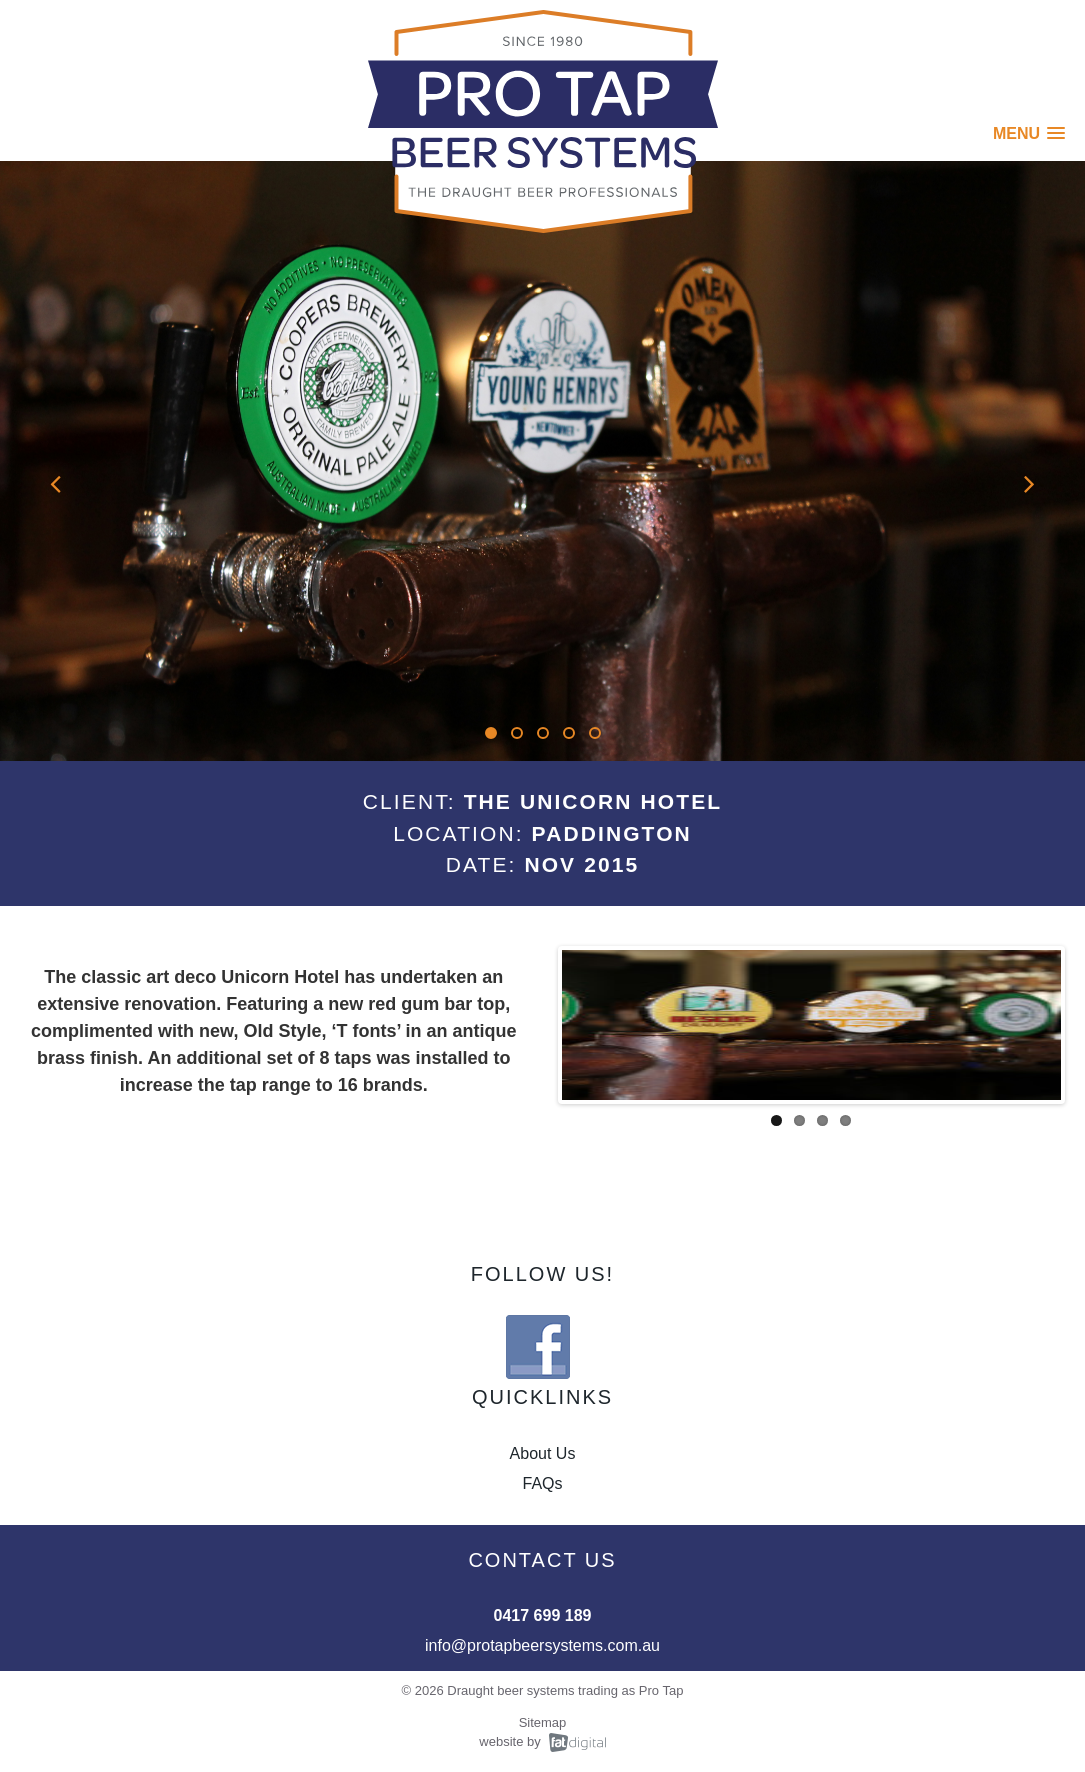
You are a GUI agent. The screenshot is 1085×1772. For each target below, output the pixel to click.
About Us (543, 1453)
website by (509, 1741)
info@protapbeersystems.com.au (542, 1645)
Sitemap (543, 1722)
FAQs (542, 1483)
